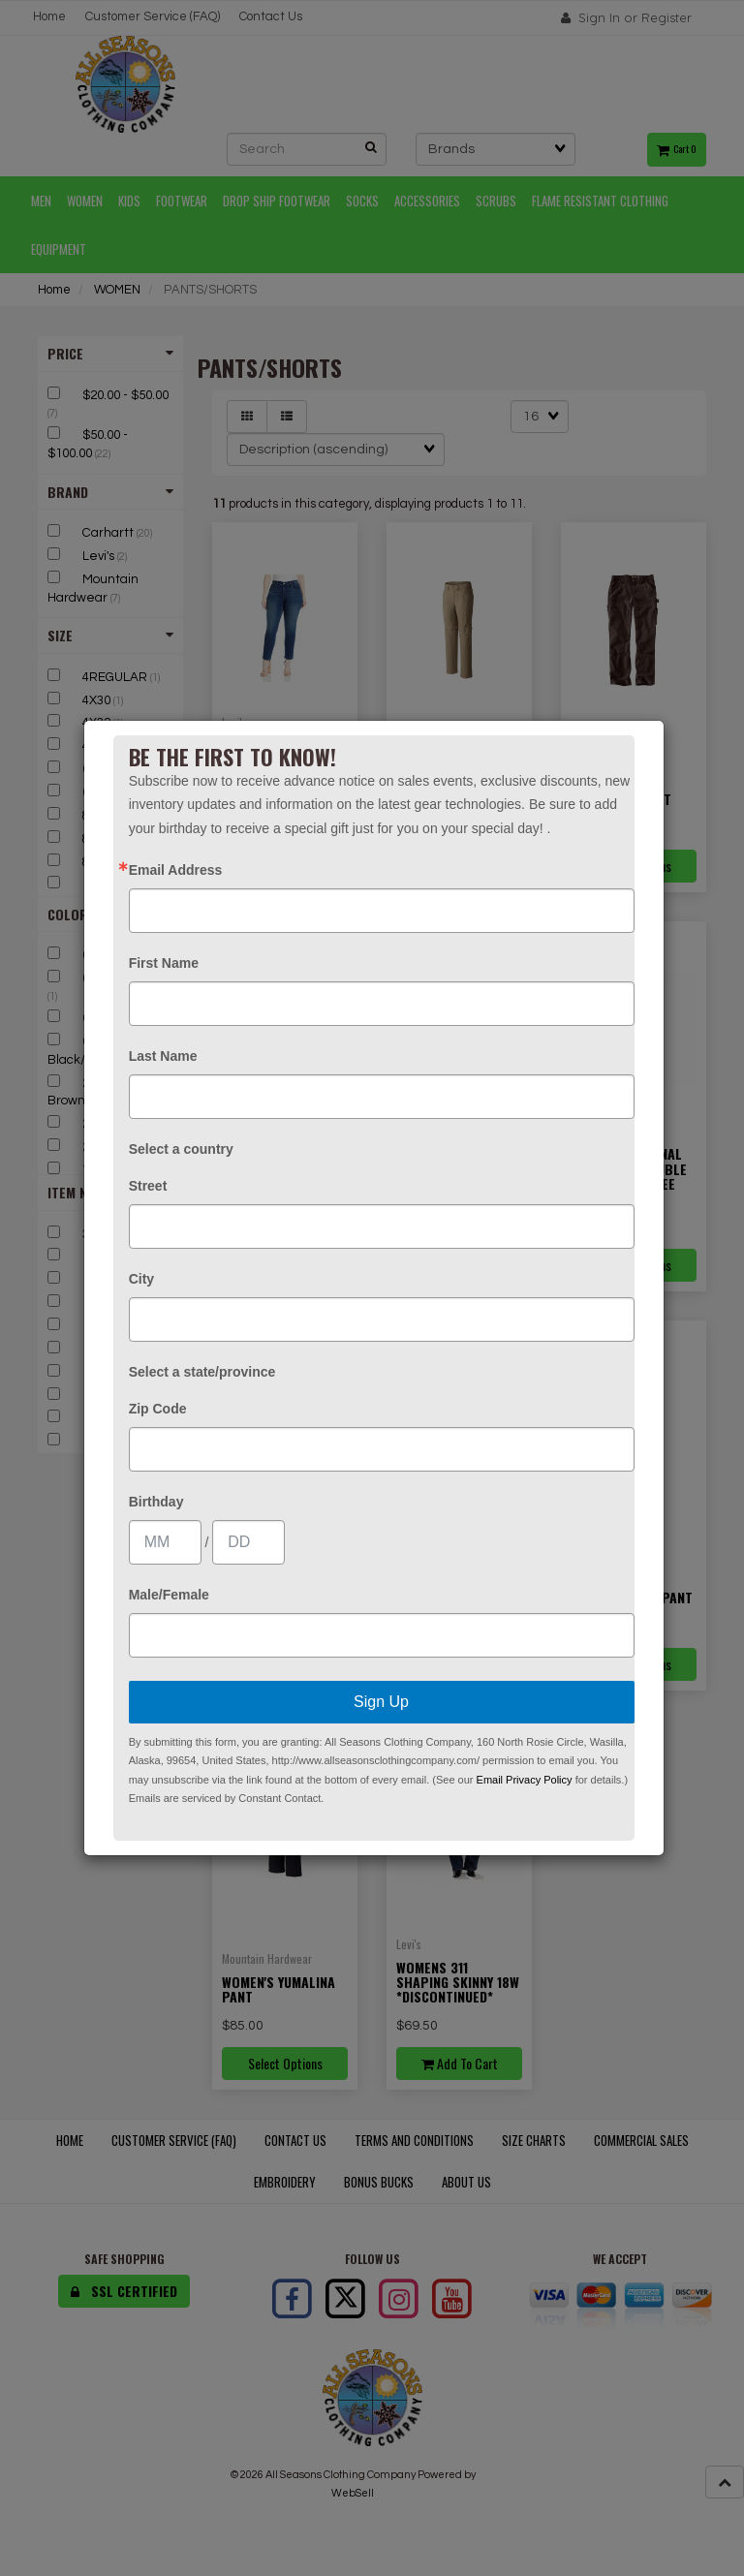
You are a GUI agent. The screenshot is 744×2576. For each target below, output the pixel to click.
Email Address (176, 870)
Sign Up (381, 1701)
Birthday (156, 1501)
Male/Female (169, 1594)
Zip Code (158, 1408)
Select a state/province (202, 1372)
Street (148, 1186)
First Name (164, 963)
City (141, 1279)
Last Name (163, 1056)
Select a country (181, 1149)
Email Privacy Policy (525, 1779)
